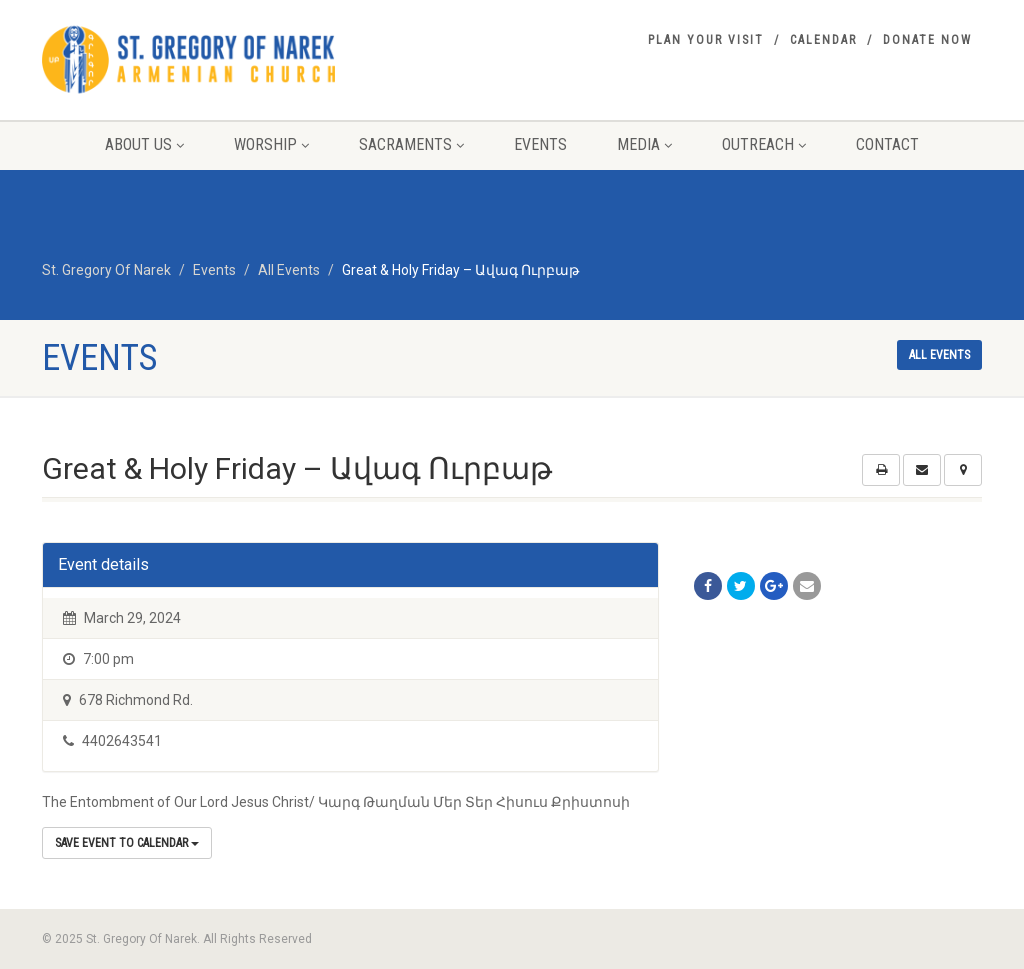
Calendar (823, 40)
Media (644, 144)
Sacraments (411, 144)
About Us (144, 144)
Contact (887, 144)
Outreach (764, 144)
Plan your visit (706, 40)
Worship (271, 144)
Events (540, 144)
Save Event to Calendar (127, 843)
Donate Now (927, 40)
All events (939, 355)
